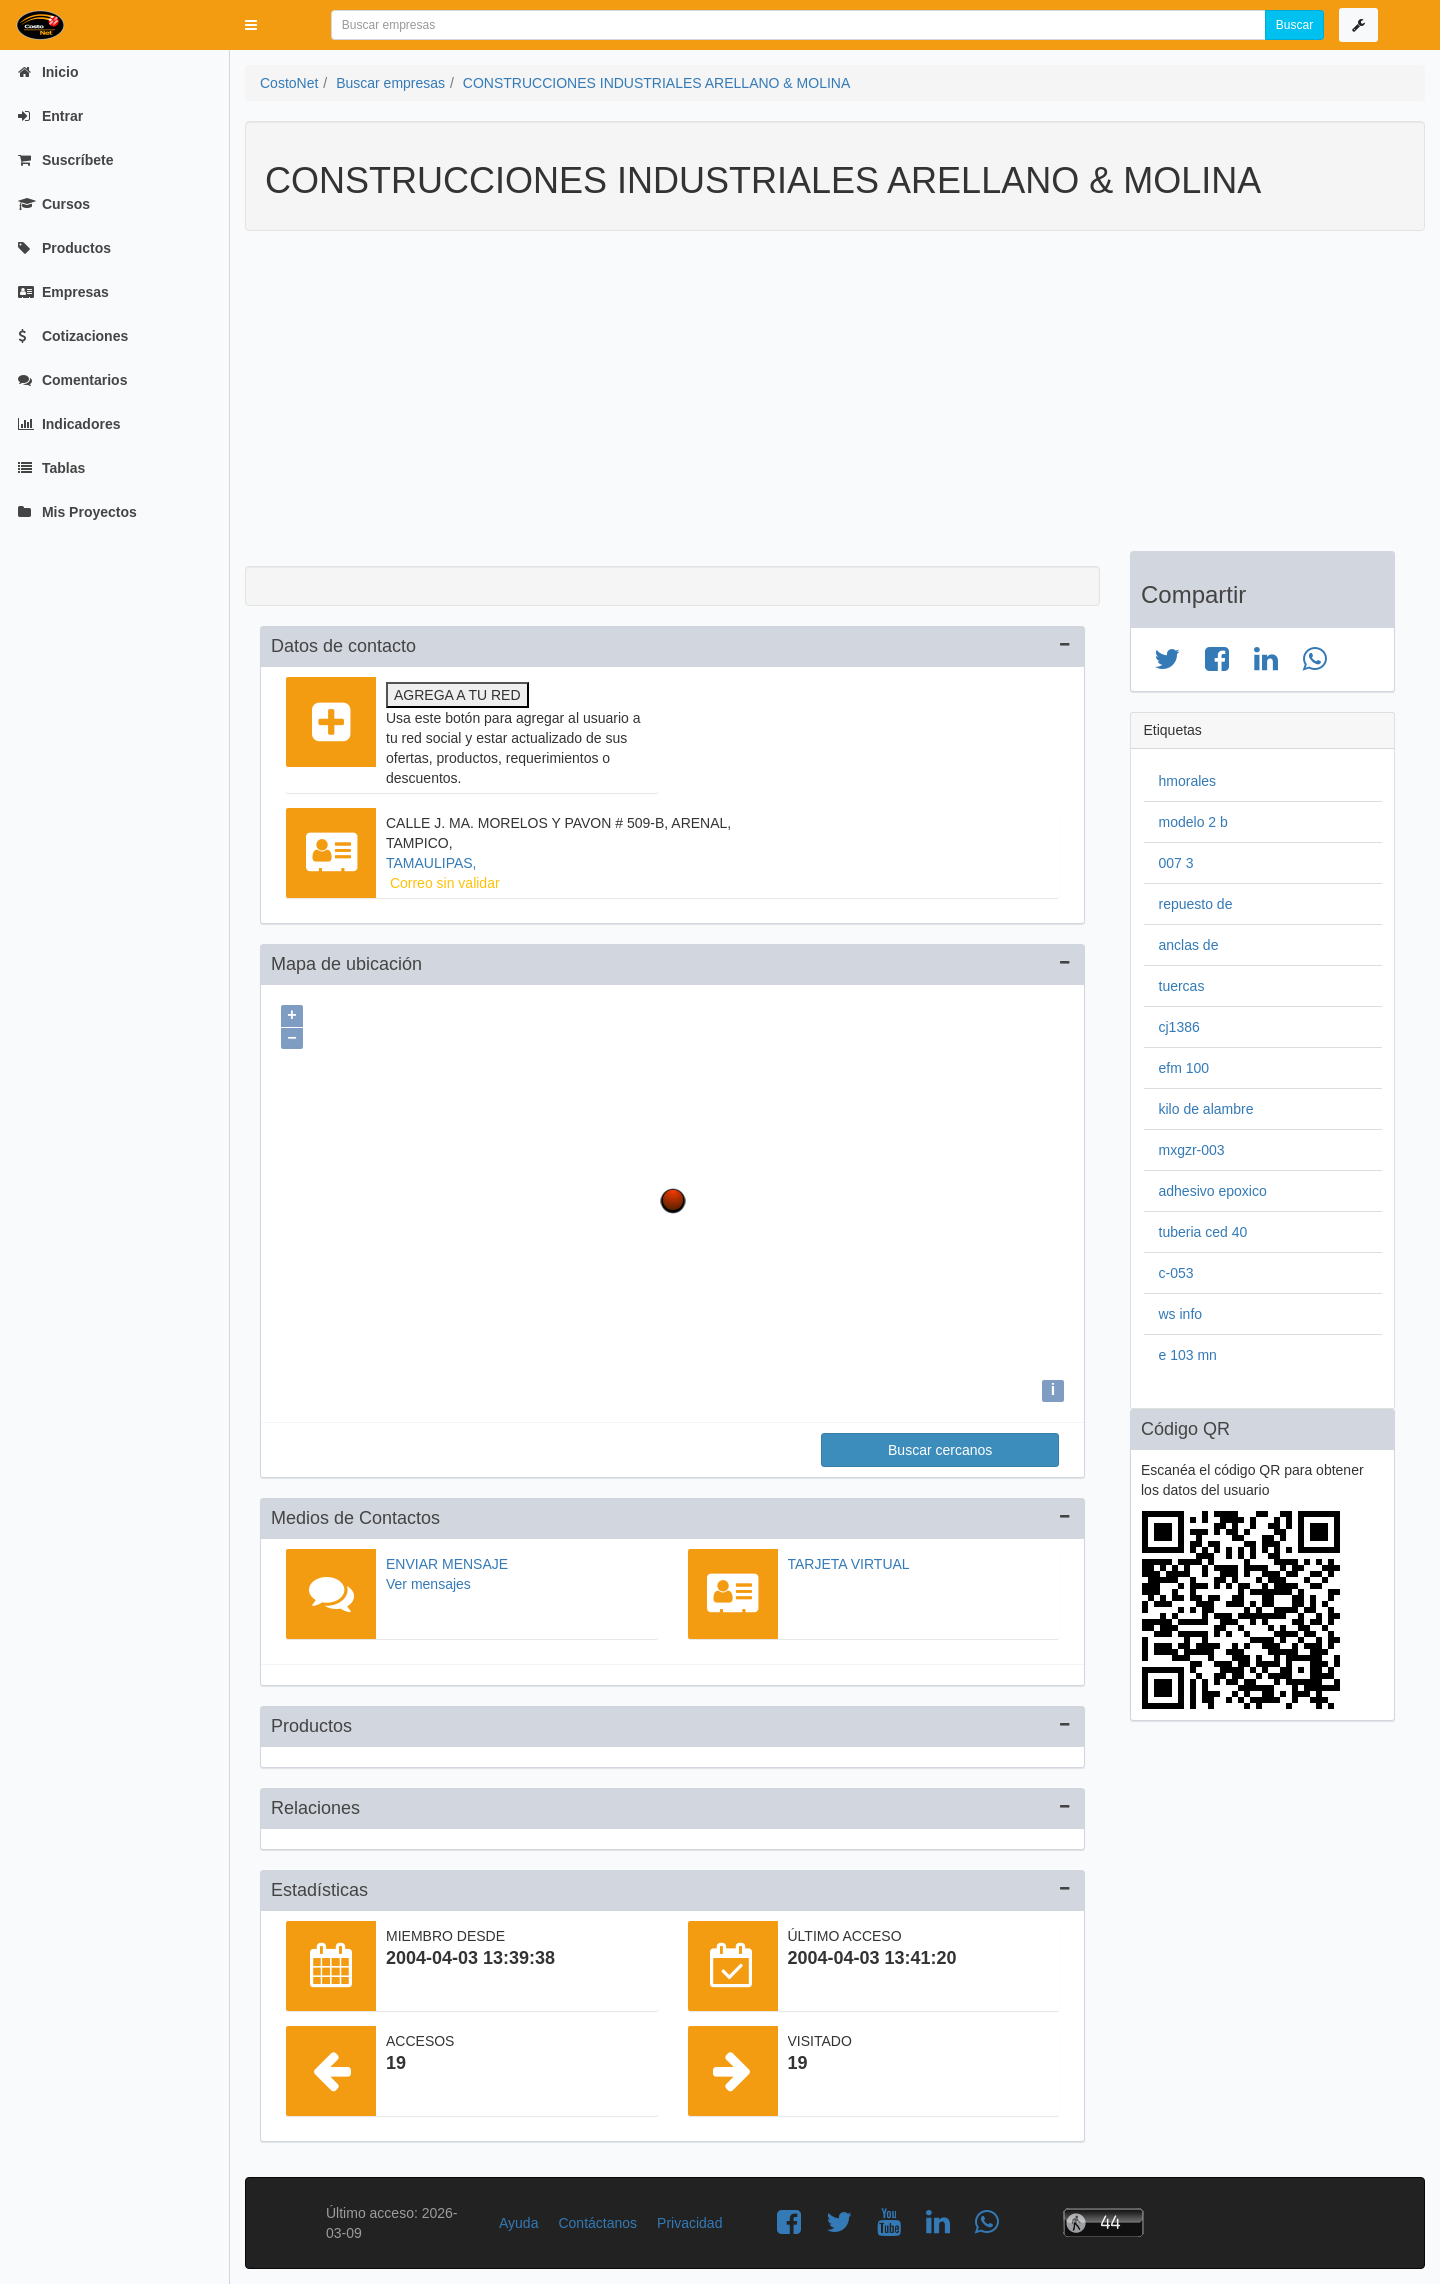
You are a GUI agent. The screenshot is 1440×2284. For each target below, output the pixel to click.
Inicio (48, 72)
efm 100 (1184, 1068)
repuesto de (1196, 904)
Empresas (63, 292)
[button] (251, 25)
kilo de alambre (1206, 1109)
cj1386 (1179, 1027)
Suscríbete (65, 160)
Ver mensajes (428, 1584)
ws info (1181, 1314)
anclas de (1189, 945)
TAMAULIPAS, (431, 863)
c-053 (1176, 1273)
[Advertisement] (820, 401)
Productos (64, 248)
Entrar (50, 116)
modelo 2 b (1193, 822)
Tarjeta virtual (849, 1564)
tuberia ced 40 (1203, 1232)
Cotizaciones (73, 336)
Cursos (54, 204)
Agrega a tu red (457, 695)
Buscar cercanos (940, 1450)
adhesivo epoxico (1213, 1191)
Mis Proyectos (77, 512)
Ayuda (518, 2223)
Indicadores (69, 424)
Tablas (51, 468)
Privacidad (689, 2223)
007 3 (1176, 863)
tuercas (1182, 986)
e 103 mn (1188, 1355)
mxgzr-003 (1192, 1150)
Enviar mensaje (447, 1564)
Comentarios (72, 380)
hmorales (1188, 781)
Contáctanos (597, 2223)
